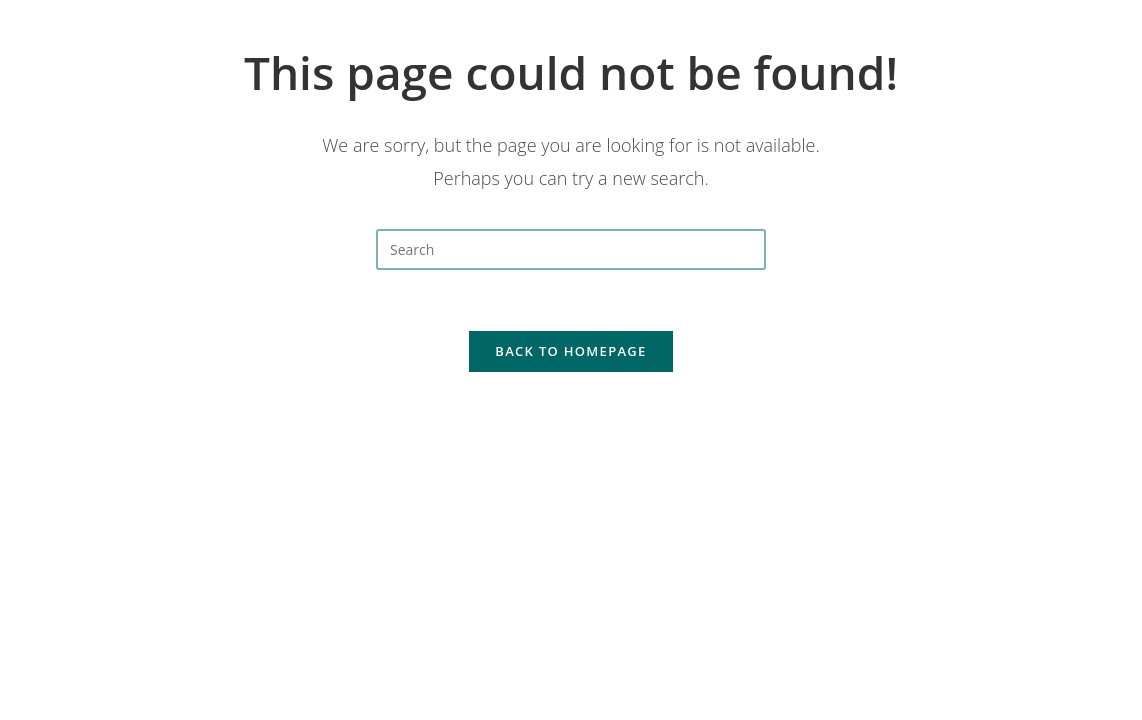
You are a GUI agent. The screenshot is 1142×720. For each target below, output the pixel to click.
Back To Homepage (570, 351)
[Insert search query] (571, 249)
